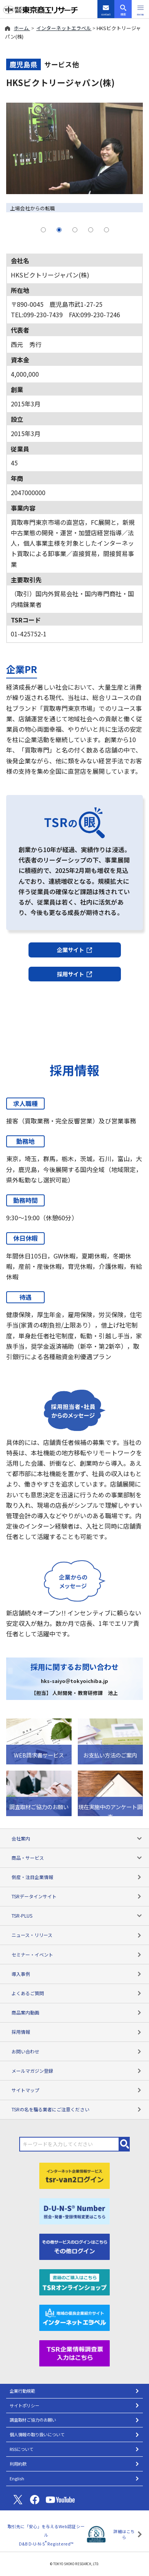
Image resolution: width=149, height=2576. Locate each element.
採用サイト (74, 974)
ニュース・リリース (77, 1935)
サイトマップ (77, 2090)
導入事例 (77, 1973)
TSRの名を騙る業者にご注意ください (77, 2109)
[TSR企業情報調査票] (74, 2352)
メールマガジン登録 (77, 2070)
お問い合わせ (77, 2051)
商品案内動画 (77, 2012)
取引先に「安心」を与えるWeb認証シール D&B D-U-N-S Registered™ (46, 2535)
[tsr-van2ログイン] (74, 2174)
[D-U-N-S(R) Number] (74, 2210)
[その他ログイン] (74, 2245)
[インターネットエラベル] (74, 2316)
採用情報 (77, 2031)
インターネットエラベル (63, 28)
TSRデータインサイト (77, 1896)
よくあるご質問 (77, 1993)
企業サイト (74, 949)
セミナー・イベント (77, 1954)
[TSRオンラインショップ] (74, 2281)
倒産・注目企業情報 (77, 1877)
